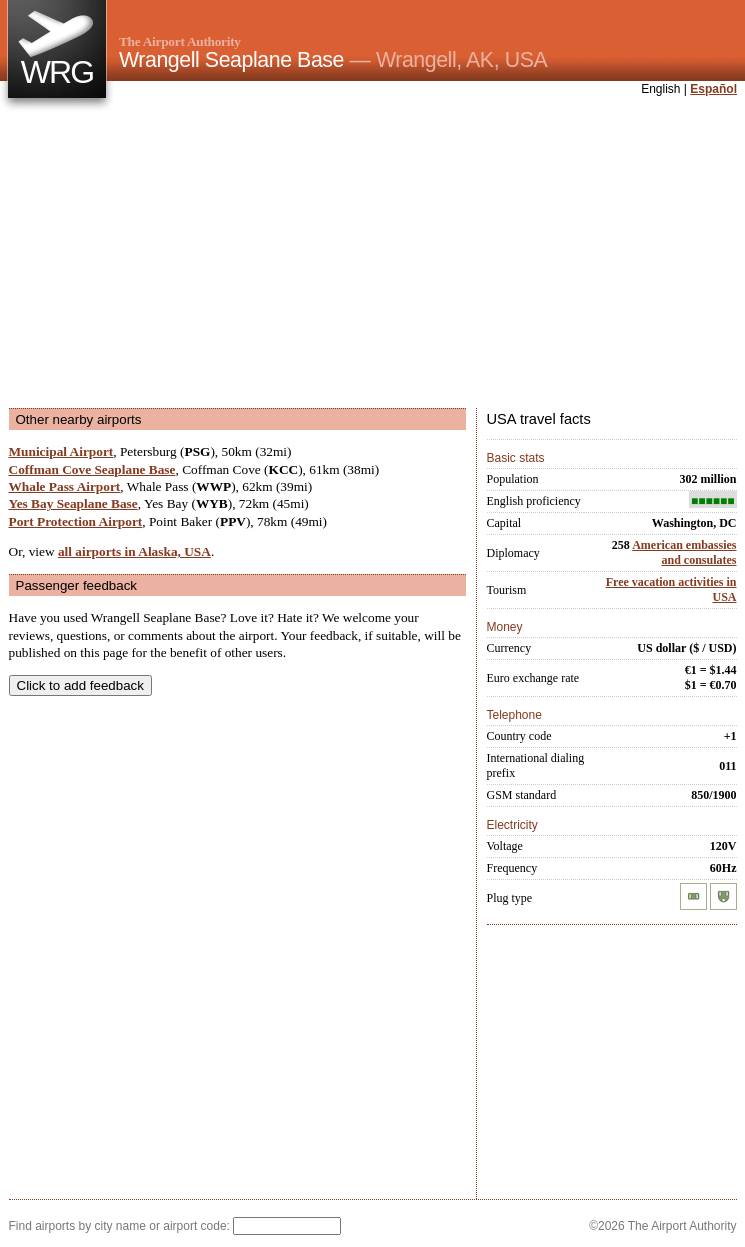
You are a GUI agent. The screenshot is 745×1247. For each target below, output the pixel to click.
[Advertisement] (301, 254)
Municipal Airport (61, 451)
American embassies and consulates (684, 552)
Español (713, 89)
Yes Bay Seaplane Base (73, 503)
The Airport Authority (180, 41)
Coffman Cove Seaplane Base (92, 469)
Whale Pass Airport (65, 486)
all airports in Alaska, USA (134, 551)
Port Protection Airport (76, 521)
